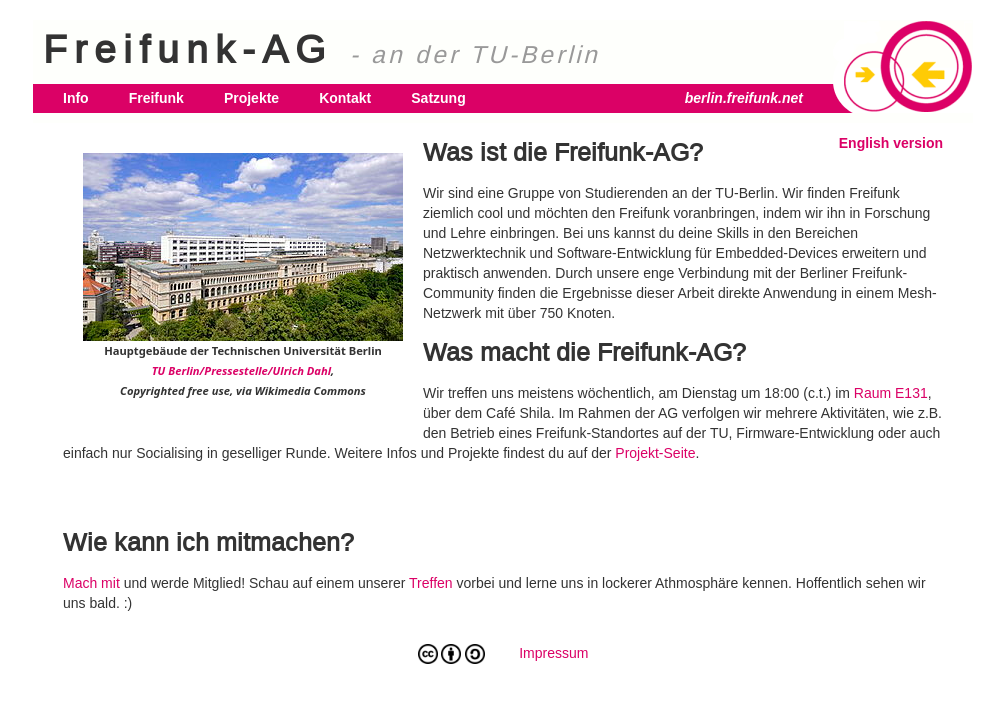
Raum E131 (891, 393)
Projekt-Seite (655, 453)
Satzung (438, 98)
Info (76, 98)
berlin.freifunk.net (744, 98)
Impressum (553, 653)
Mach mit (91, 583)
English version (891, 143)
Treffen (431, 583)
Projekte (251, 98)
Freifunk (156, 98)
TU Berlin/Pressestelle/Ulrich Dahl (241, 370)
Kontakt (345, 98)
